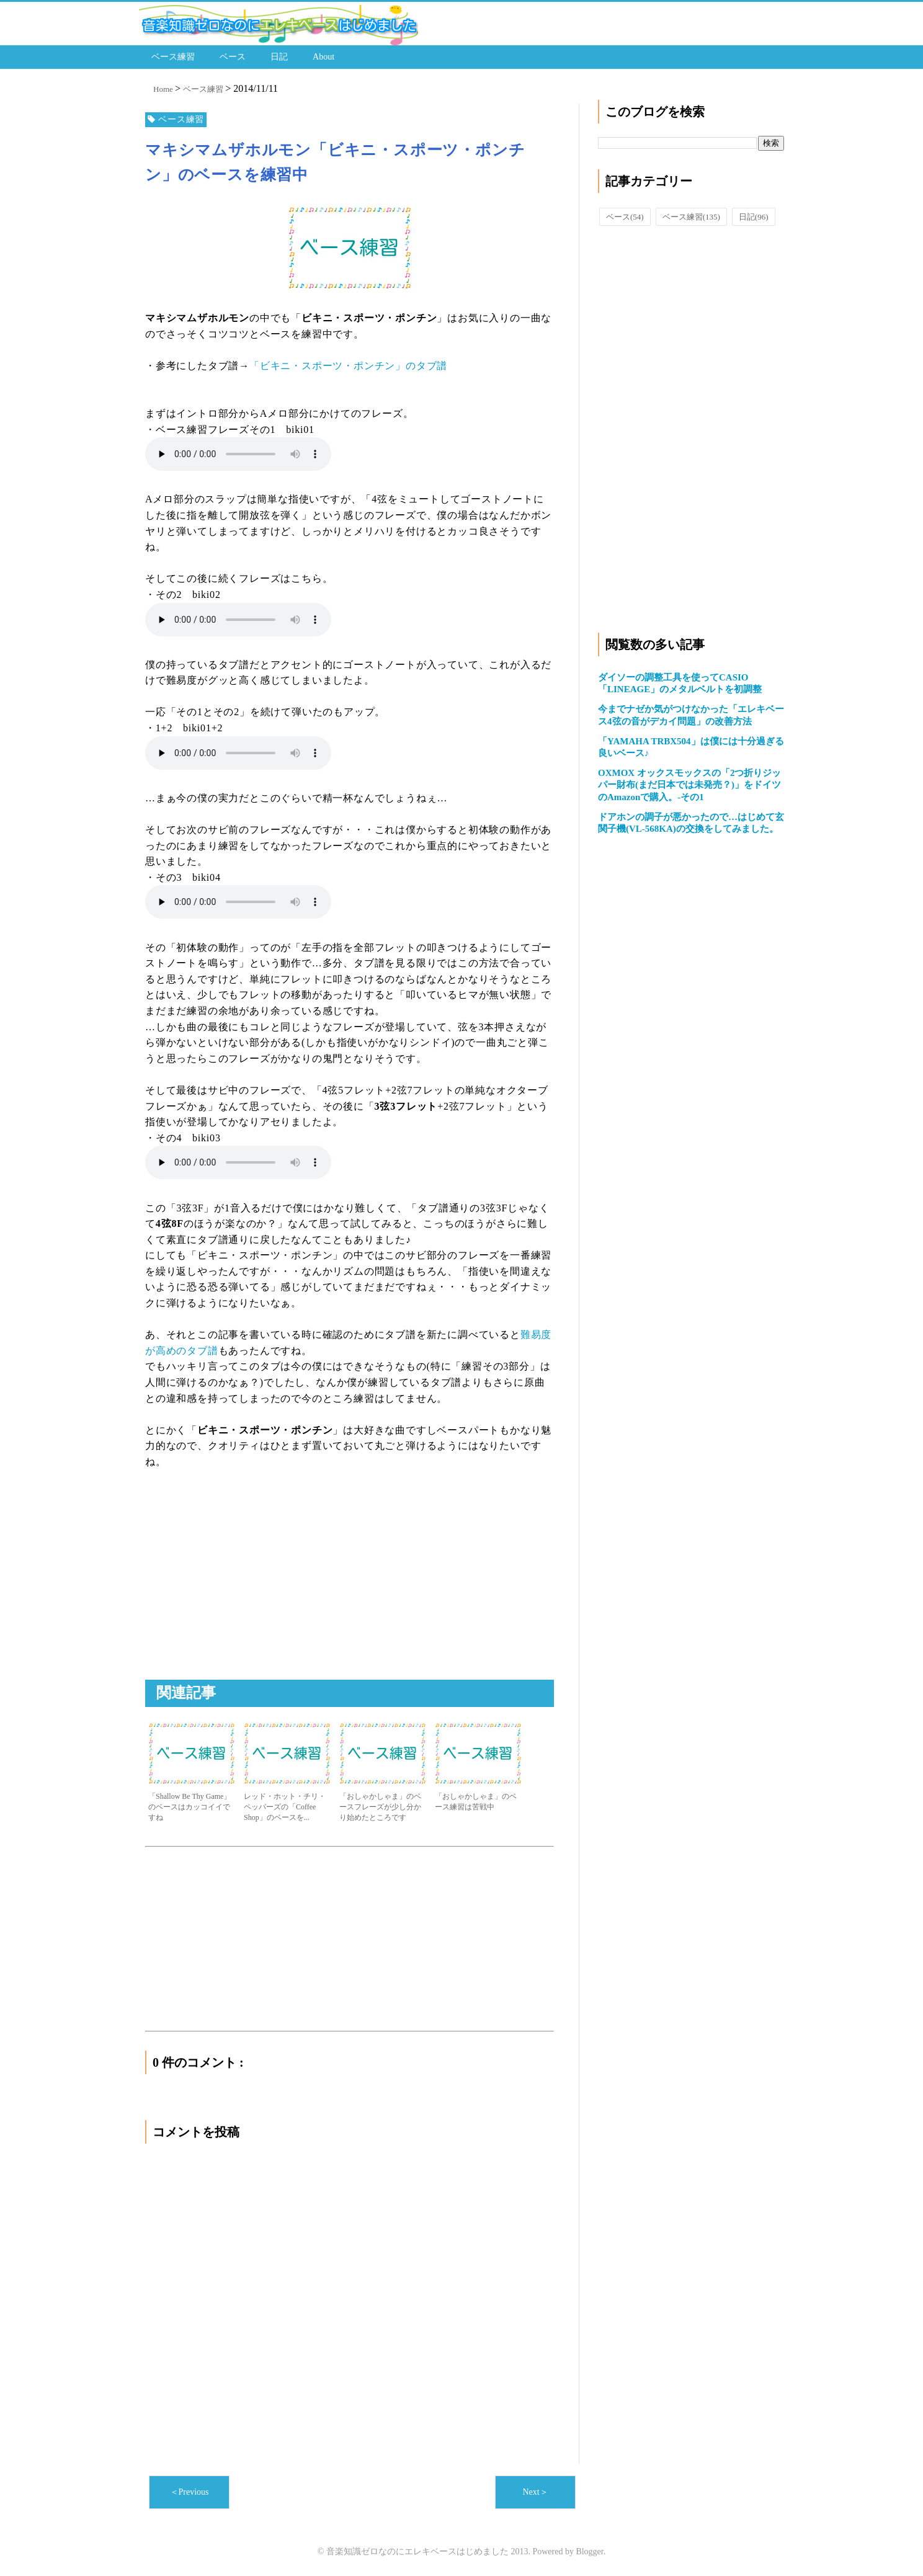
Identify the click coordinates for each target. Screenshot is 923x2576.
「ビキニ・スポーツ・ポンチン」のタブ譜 (348, 365)
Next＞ (535, 2492)
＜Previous (189, 2492)
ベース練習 (173, 56)
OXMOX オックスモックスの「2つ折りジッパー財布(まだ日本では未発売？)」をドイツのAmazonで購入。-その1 (689, 784)
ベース (233, 56)
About (323, 56)
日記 (279, 56)
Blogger (589, 2551)
